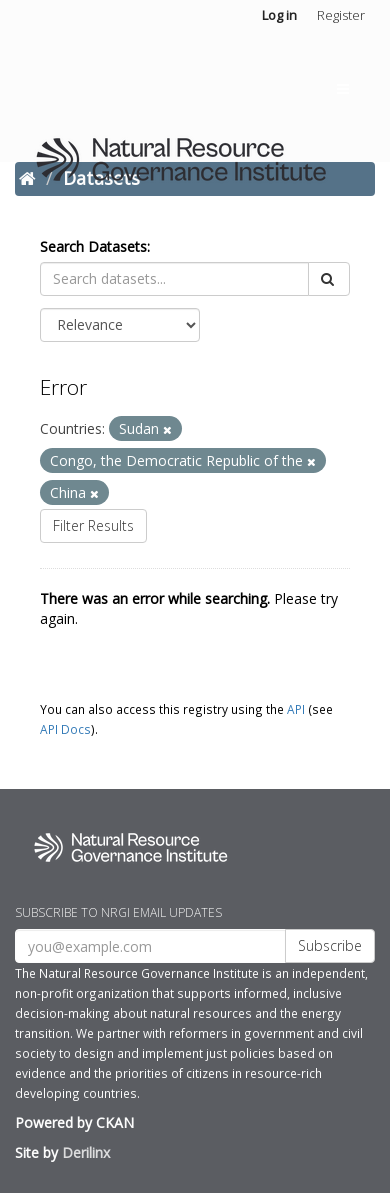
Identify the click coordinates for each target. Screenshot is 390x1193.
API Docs (65, 729)
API (296, 709)
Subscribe (330, 945)
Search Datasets (93, 246)
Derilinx (86, 1152)
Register (341, 15)
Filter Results (93, 525)
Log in (279, 15)
